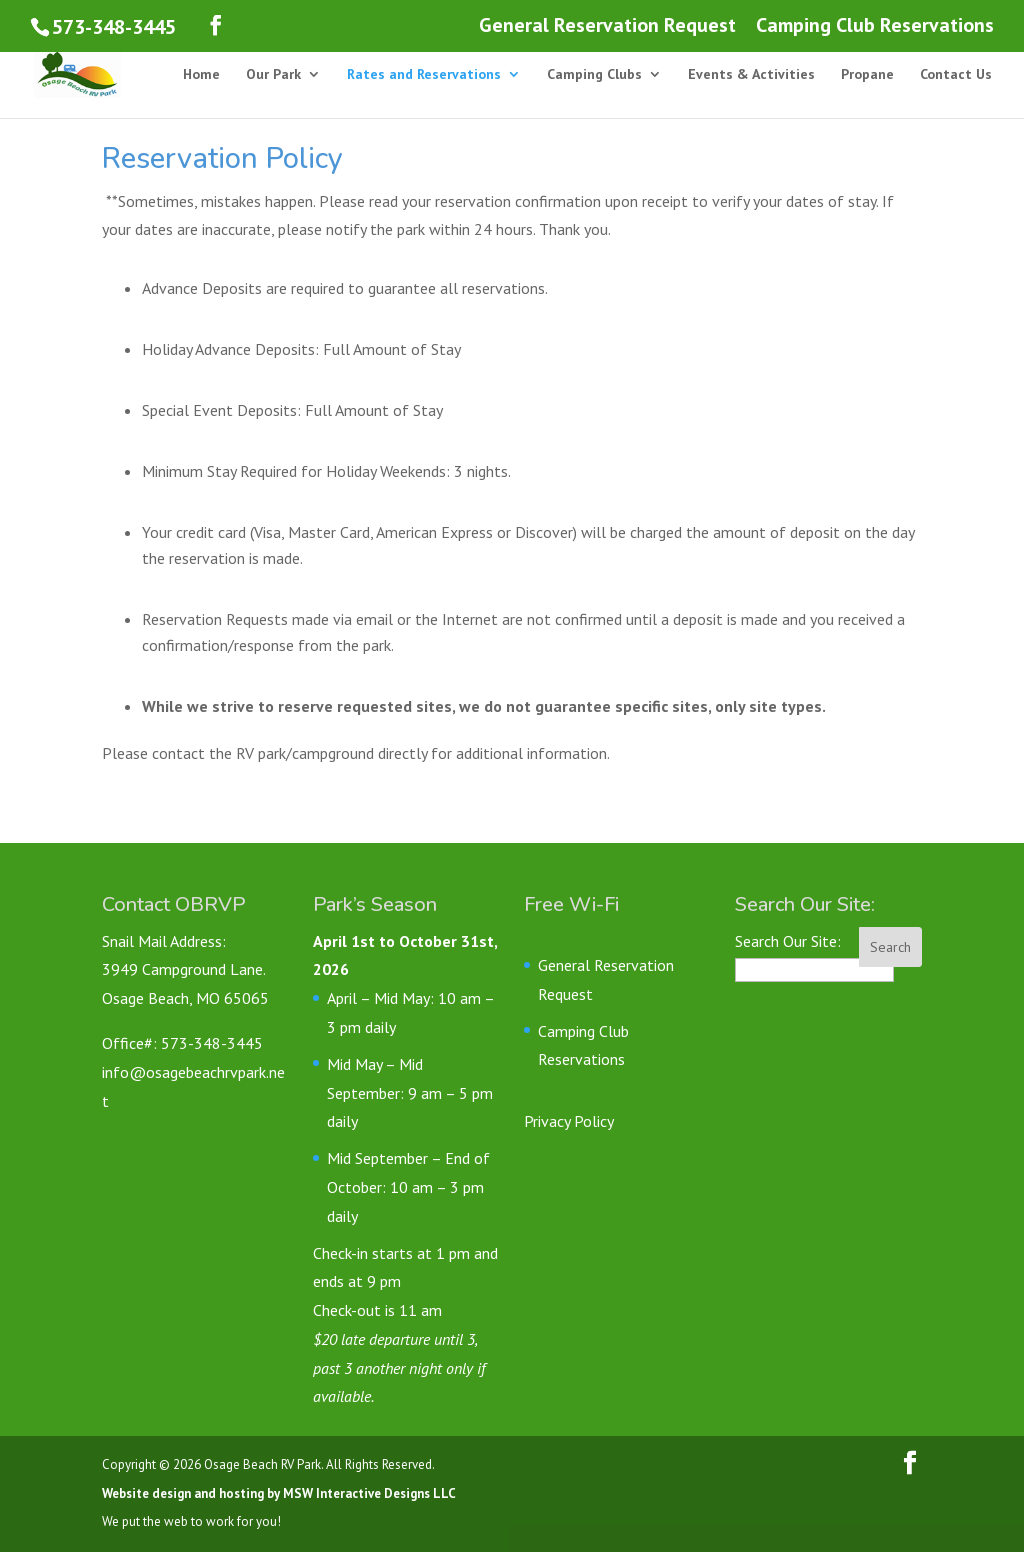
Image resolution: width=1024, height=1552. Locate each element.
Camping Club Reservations (875, 26)
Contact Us (956, 75)
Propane (867, 75)
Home (201, 75)
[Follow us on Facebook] (216, 25)
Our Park (273, 75)
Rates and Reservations (424, 75)
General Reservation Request (607, 26)
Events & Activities (751, 75)
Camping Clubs (594, 75)
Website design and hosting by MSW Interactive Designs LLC (279, 1493)
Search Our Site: (788, 941)
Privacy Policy (569, 1121)
